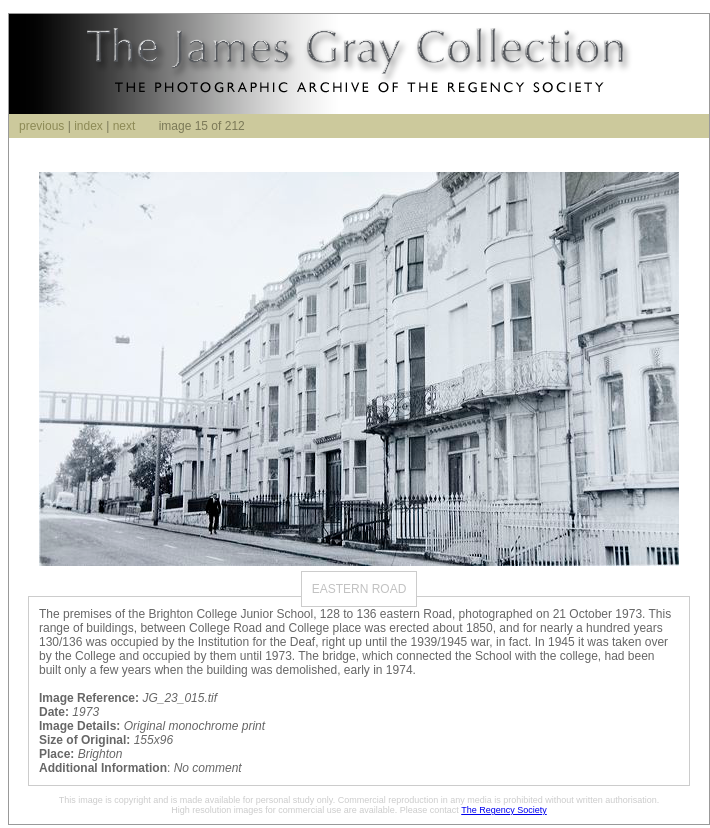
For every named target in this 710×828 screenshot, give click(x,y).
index (88, 126)
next (124, 126)
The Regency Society (504, 810)
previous (41, 126)
